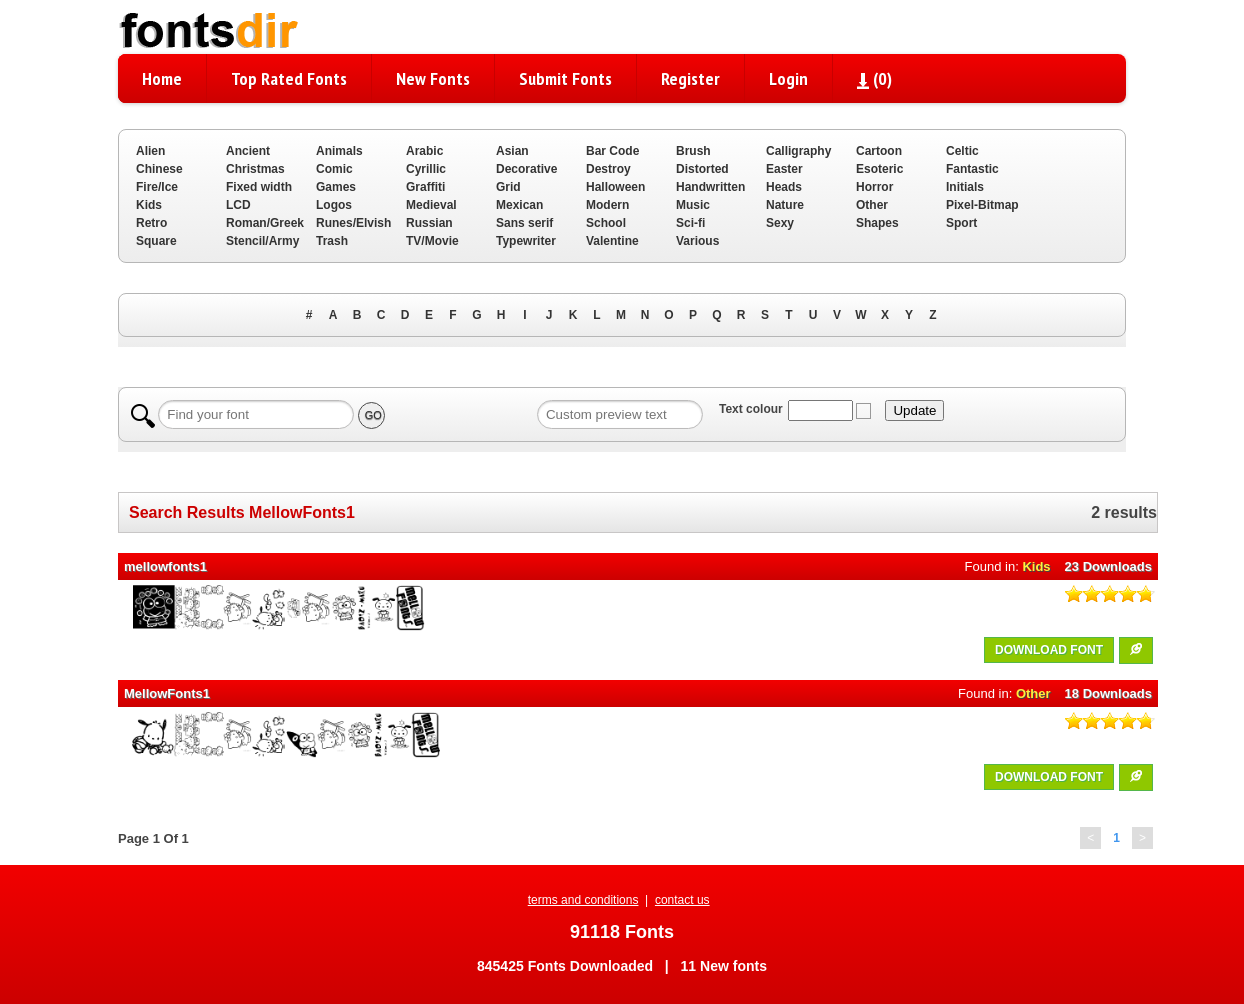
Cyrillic (426, 169)
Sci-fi (690, 223)
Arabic (424, 151)
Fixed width (259, 187)
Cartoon (879, 151)
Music (693, 205)
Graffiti (425, 187)
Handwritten (710, 187)
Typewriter (526, 241)
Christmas (255, 169)
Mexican (519, 205)
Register (690, 78)
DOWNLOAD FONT (1049, 650)
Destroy (608, 169)
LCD (238, 205)
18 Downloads (1108, 693)
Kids (149, 205)
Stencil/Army (262, 241)
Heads (784, 187)
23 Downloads (1108, 566)
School (606, 223)
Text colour (751, 409)
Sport (961, 223)
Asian (512, 151)
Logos (334, 205)
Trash (332, 241)
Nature (785, 205)
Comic (334, 169)
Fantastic (972, 169)
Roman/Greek (265, 223)
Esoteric (879, 169)
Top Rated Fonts (289, 78)
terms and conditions (583, 900)
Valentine (612, 241)
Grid (508, 187)
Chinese (159, 169)
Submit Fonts (565, 78)
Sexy (780, 223)
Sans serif (524, 223)
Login (788, 78)
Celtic (962, 151)
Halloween (615, 187)
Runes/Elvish (353, 223)
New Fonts (433, 78)
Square (156, 241)
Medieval (431, 205)
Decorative (526, 169)
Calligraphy (798, 151)
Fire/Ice (157, 187)
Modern (607, 205)
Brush (693, 151)
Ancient (248, 151)
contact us (682, 900)
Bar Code (612, 151)
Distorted (702, 169)
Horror (874, 187)
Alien (150, 151)
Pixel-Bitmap (982, 205)
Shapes (877, 223)
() (874, 78)
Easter (784, 169)
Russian (429, 223)
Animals (339, 151)
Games (336, 187)
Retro (151, 223)
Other (872, 205)
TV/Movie (432, 241)
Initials (965, 187)
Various (697, 241)
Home (162, 78)
